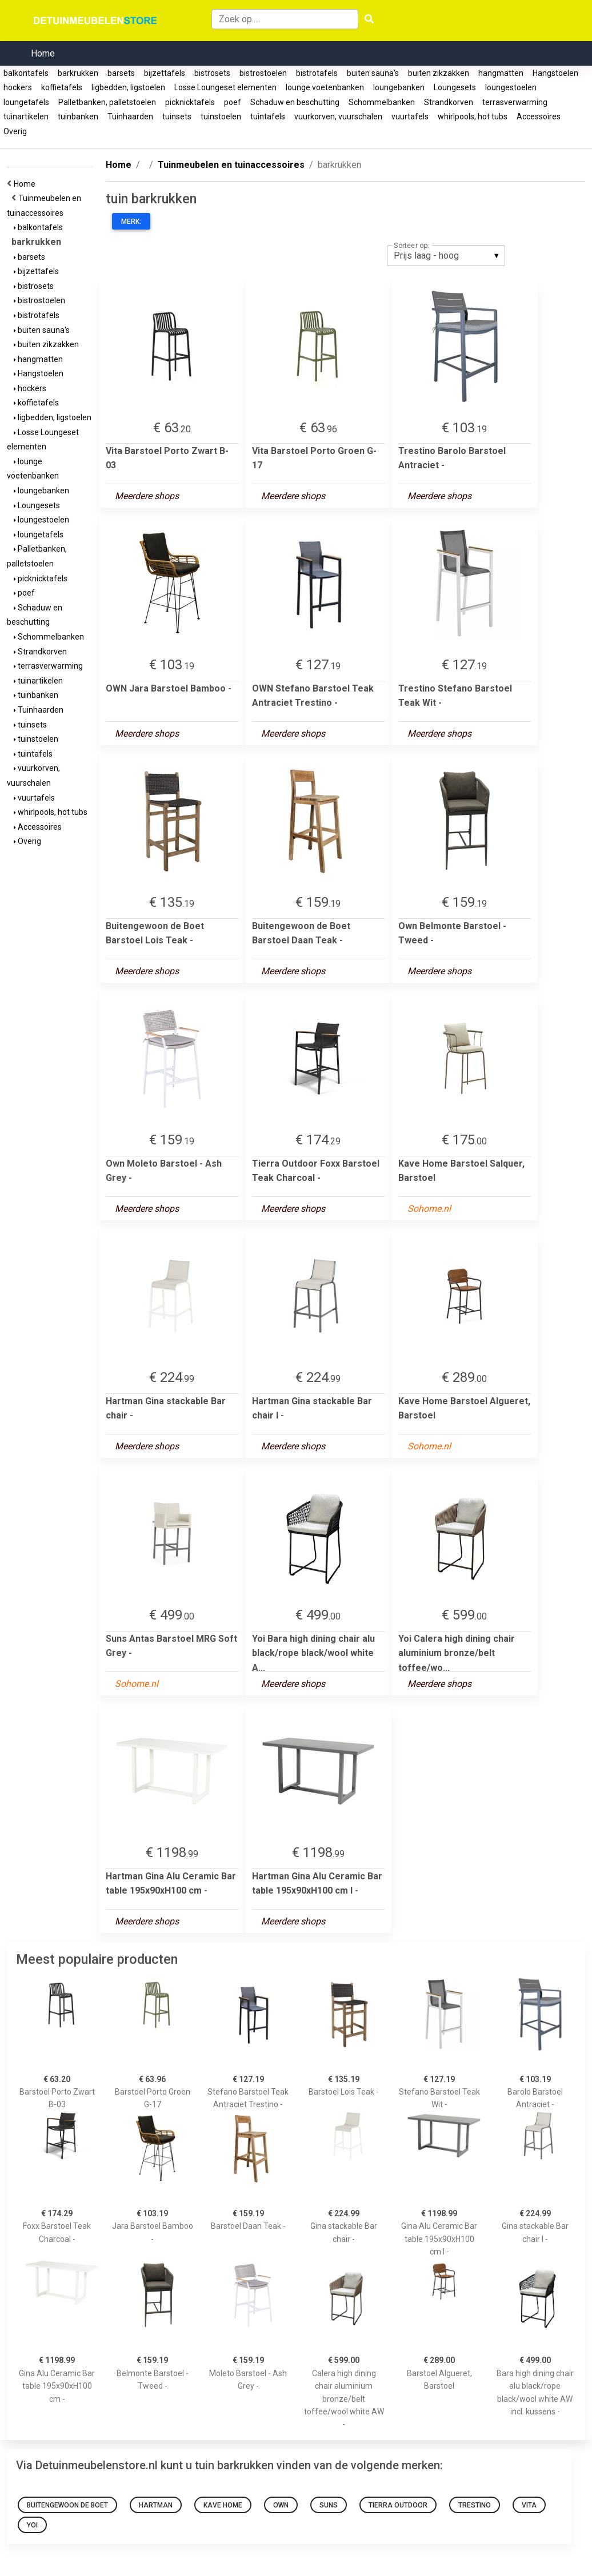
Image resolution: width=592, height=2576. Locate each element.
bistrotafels (317, 73)
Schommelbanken (381, 102)
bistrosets (212, 73)
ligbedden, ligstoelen (128, 87)
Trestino (474, 2505)
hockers (17, 87)
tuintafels (268, 116)
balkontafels (26, 73)
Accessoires (538, 116)
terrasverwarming (515, 102)
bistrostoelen (263, 73)
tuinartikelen (26, 116)
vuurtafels (410, 116)
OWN (281, 2505)
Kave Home (222, 2505)
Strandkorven (449, 102)
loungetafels (26, 102)
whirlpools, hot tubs (472, 116)
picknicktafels (190, 102)
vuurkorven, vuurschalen (338, 116)
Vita (529, 2505)
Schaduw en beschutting (295, 102)
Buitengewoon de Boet (67, 2505)
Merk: (131, 222)
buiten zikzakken (439, 73)
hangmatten (501, 73)
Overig (15, 131)
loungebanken (399, 87)
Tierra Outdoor (398, 2505)
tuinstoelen (221, 116)
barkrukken (78, 73)
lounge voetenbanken (324, 87)
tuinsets (177, 116)
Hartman (156, 2505)
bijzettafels (165, 73)
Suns (328, 2505)
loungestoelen (511, 87)
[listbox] (446, 255)
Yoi (32, 2525)
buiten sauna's (372, 73)
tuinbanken (78, 116)
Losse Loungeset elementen (225, 87)
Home (43, 53)
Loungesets (454, 87)
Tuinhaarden (130, 116)
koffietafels (62, 87)
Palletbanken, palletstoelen (107, 102)
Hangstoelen (555, 73)
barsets (121, 73)
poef (233, 102)
